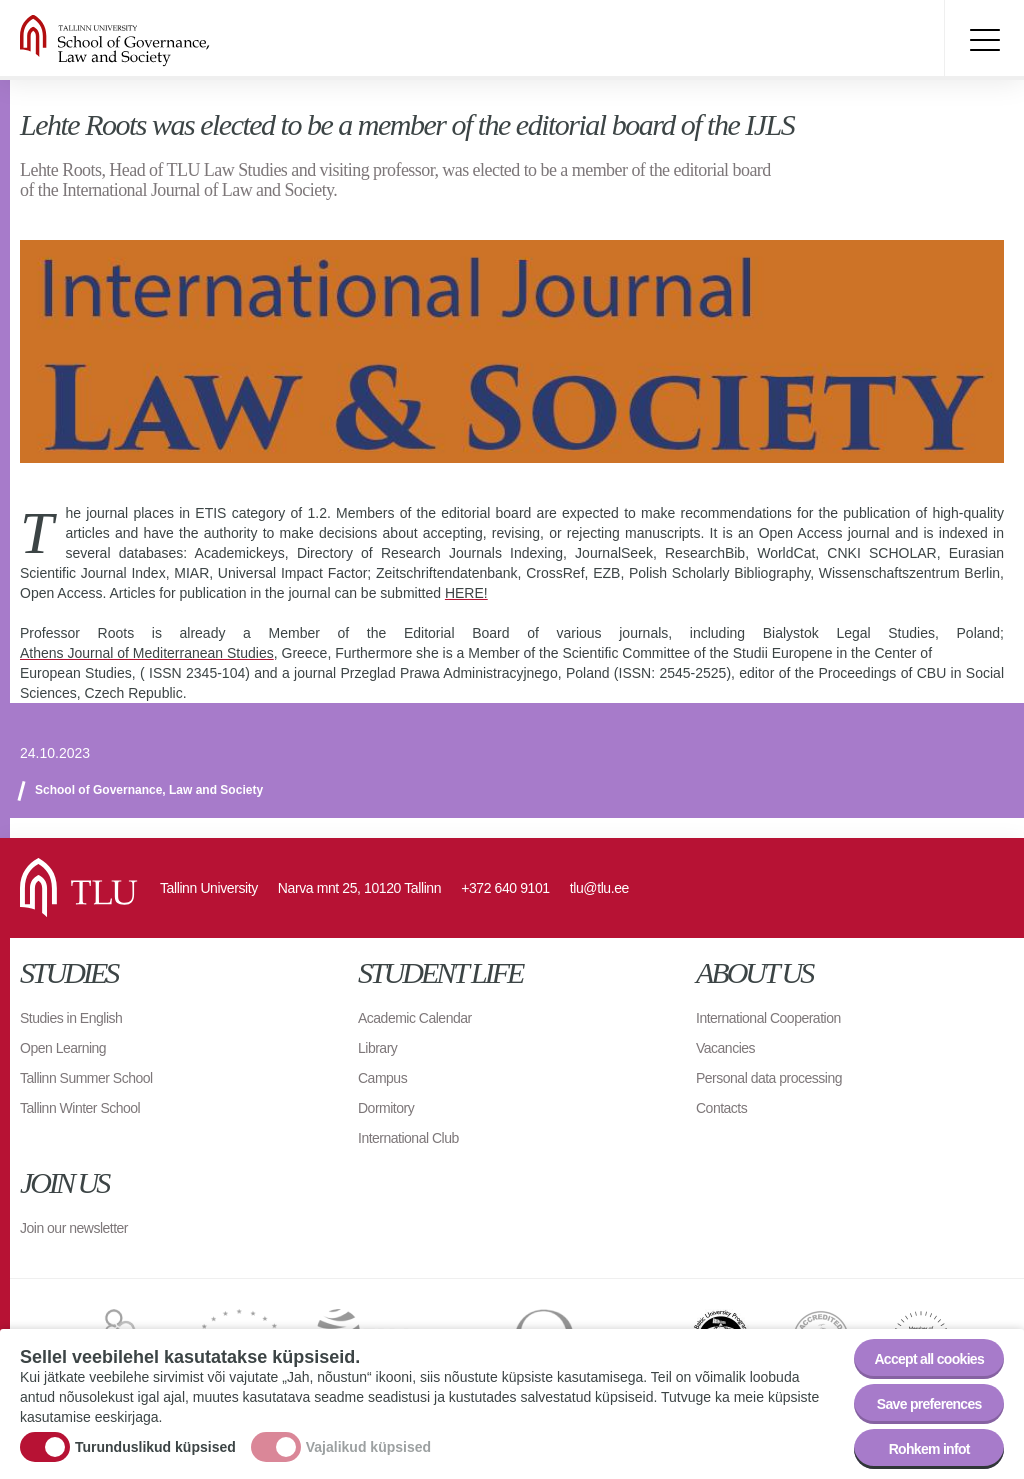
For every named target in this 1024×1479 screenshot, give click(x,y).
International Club (408, 1138)
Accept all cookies (929, 1359)
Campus (382, 1078)
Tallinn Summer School (86, 1078)
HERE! (466, 593)
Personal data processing (769, 1078)
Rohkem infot (929, 1449)
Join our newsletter (74, 1228)
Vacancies (725, 1048)
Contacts (721, 1108)
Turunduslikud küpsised (155, 1447)
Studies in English (71, 1018)
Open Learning (63, 1048)
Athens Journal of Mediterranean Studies (147, 653)
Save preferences (929, 1404)
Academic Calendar (415, 1018)
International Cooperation (768, 1018)
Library (377, 1048)
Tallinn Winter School (80, 1108)
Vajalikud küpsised (368, 1447)
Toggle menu (984, 40)
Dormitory (386, 1108)
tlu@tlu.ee (599, 888)
